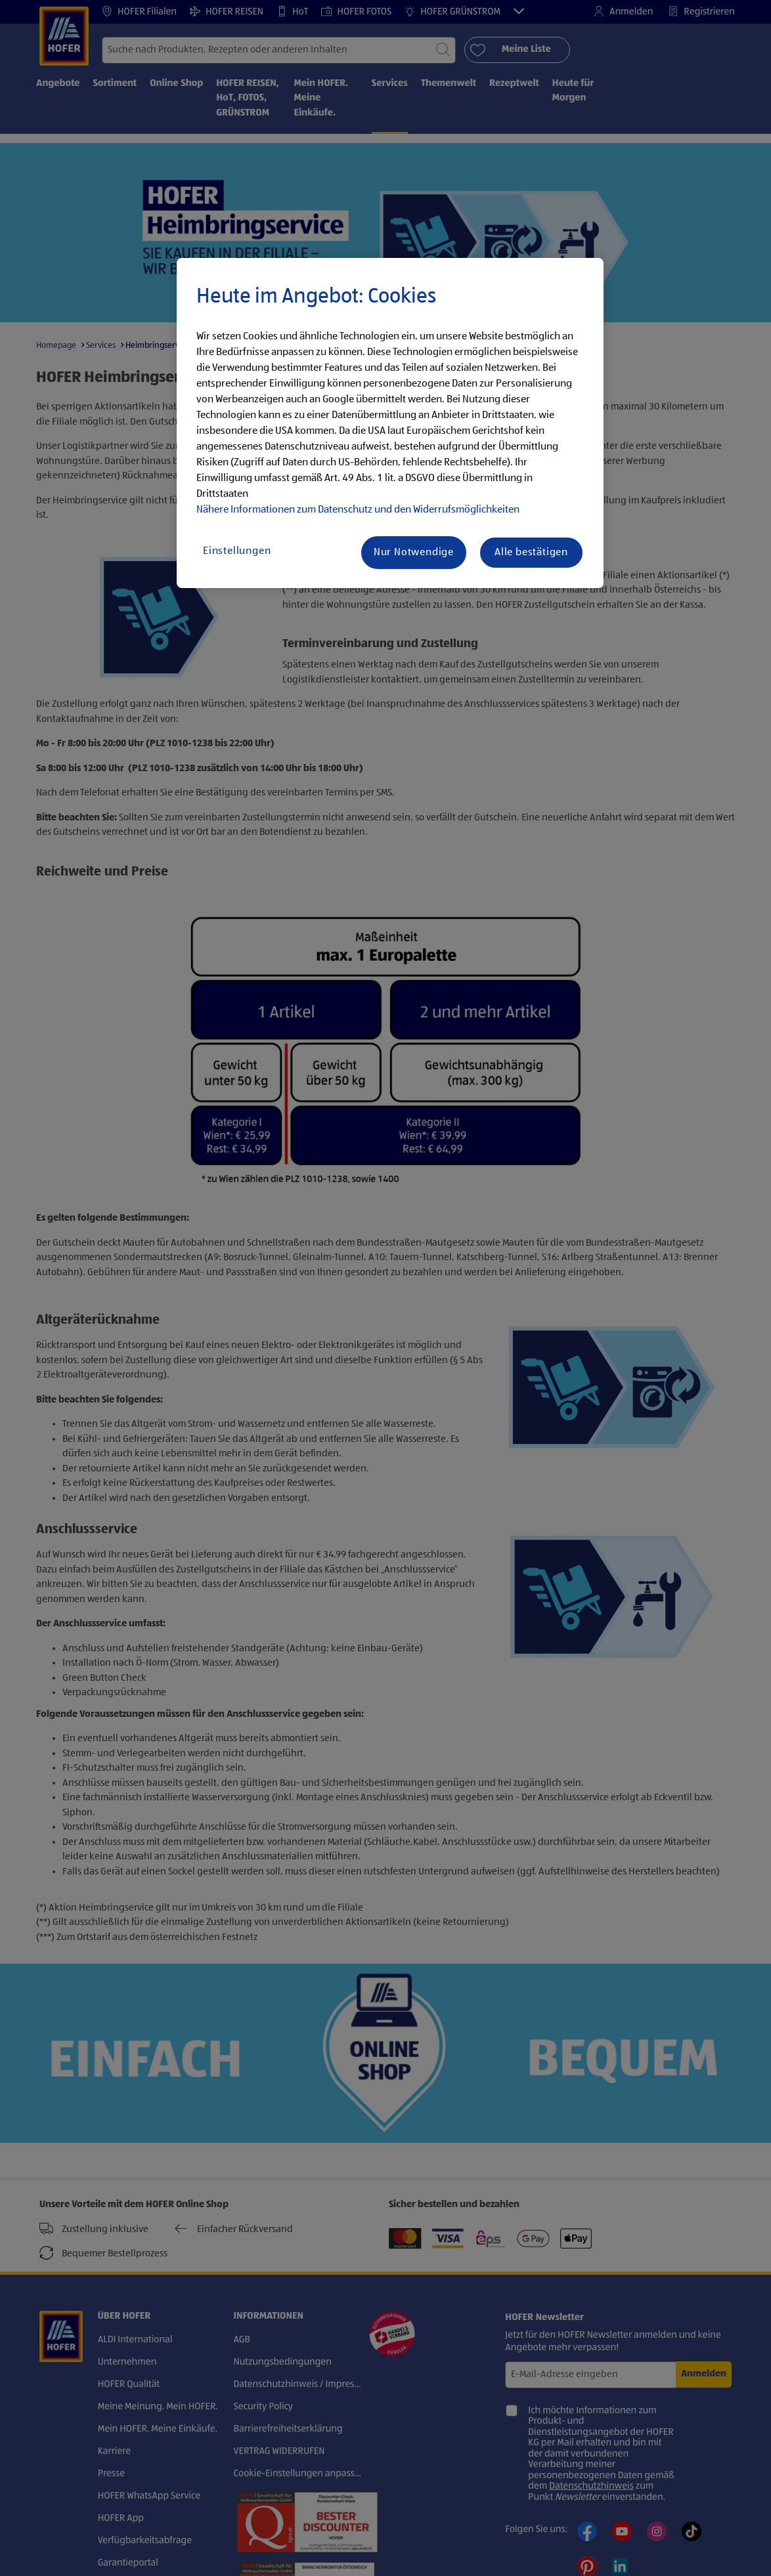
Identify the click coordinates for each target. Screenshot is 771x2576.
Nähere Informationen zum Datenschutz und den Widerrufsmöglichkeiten (357, 510)
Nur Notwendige (414, 552)
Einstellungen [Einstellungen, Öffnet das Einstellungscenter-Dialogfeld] (237, 551)
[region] (390, 423)
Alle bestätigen (531, 552)
